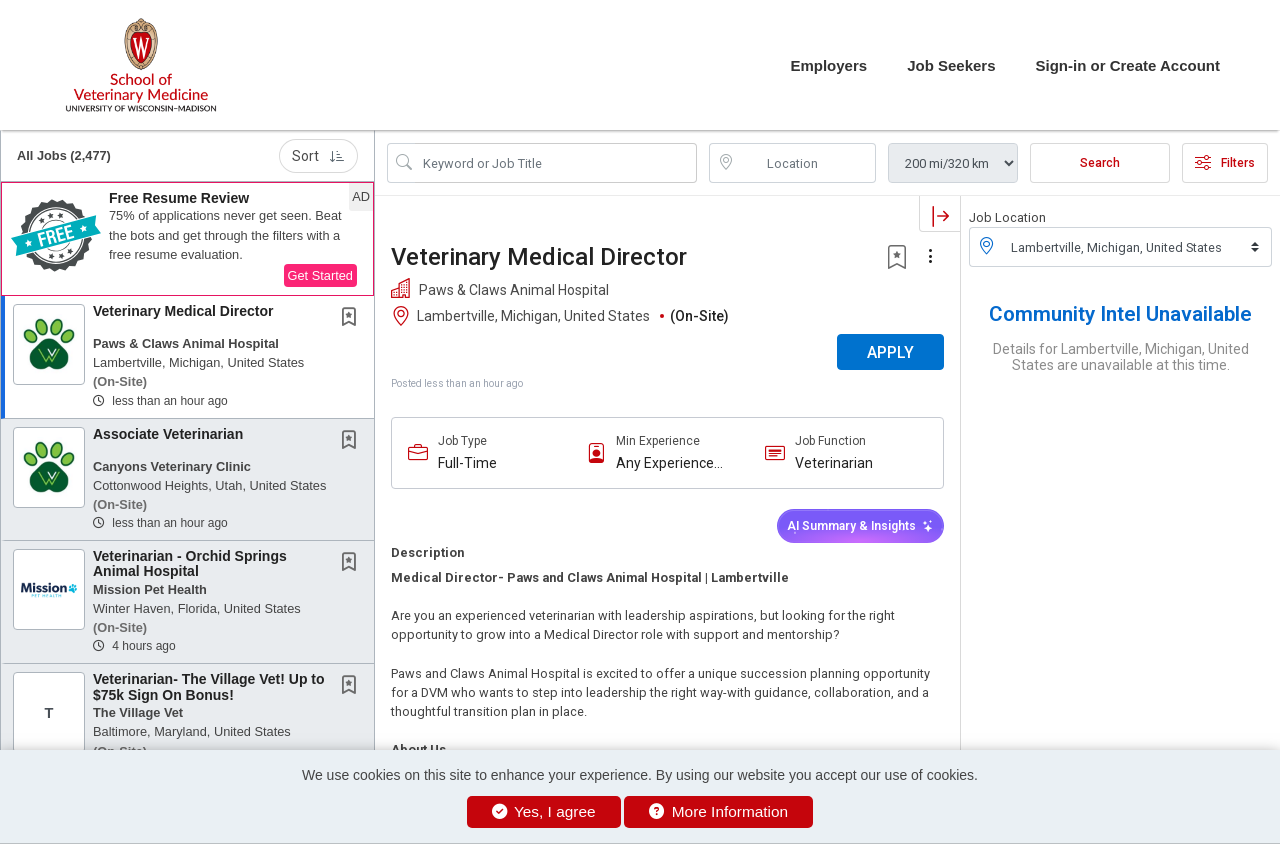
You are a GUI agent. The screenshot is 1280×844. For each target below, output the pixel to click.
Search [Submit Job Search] (1100, 163)
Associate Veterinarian (168, 434)
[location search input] (807, 163)
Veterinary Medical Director (183, 311)
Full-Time (467, 463)
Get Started (320, 275)
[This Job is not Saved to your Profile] (353, 319)
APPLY (890, 352)
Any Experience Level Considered (670, 463)
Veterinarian (834, 463)
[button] (187, 239)
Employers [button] (828, 65)
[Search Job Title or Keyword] (556, 163)
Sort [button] (318, 156)
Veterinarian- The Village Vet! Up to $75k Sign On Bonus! (209, 686)
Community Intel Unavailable (1120, 314)
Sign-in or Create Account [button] (1128, 65)
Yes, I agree (544, 811)
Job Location (1007, 217)
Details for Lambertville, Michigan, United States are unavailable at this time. (1121, 357)
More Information (718, 811)
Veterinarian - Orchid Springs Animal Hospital (190, 563)
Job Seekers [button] (951, 65)
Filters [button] (1225, 163)
